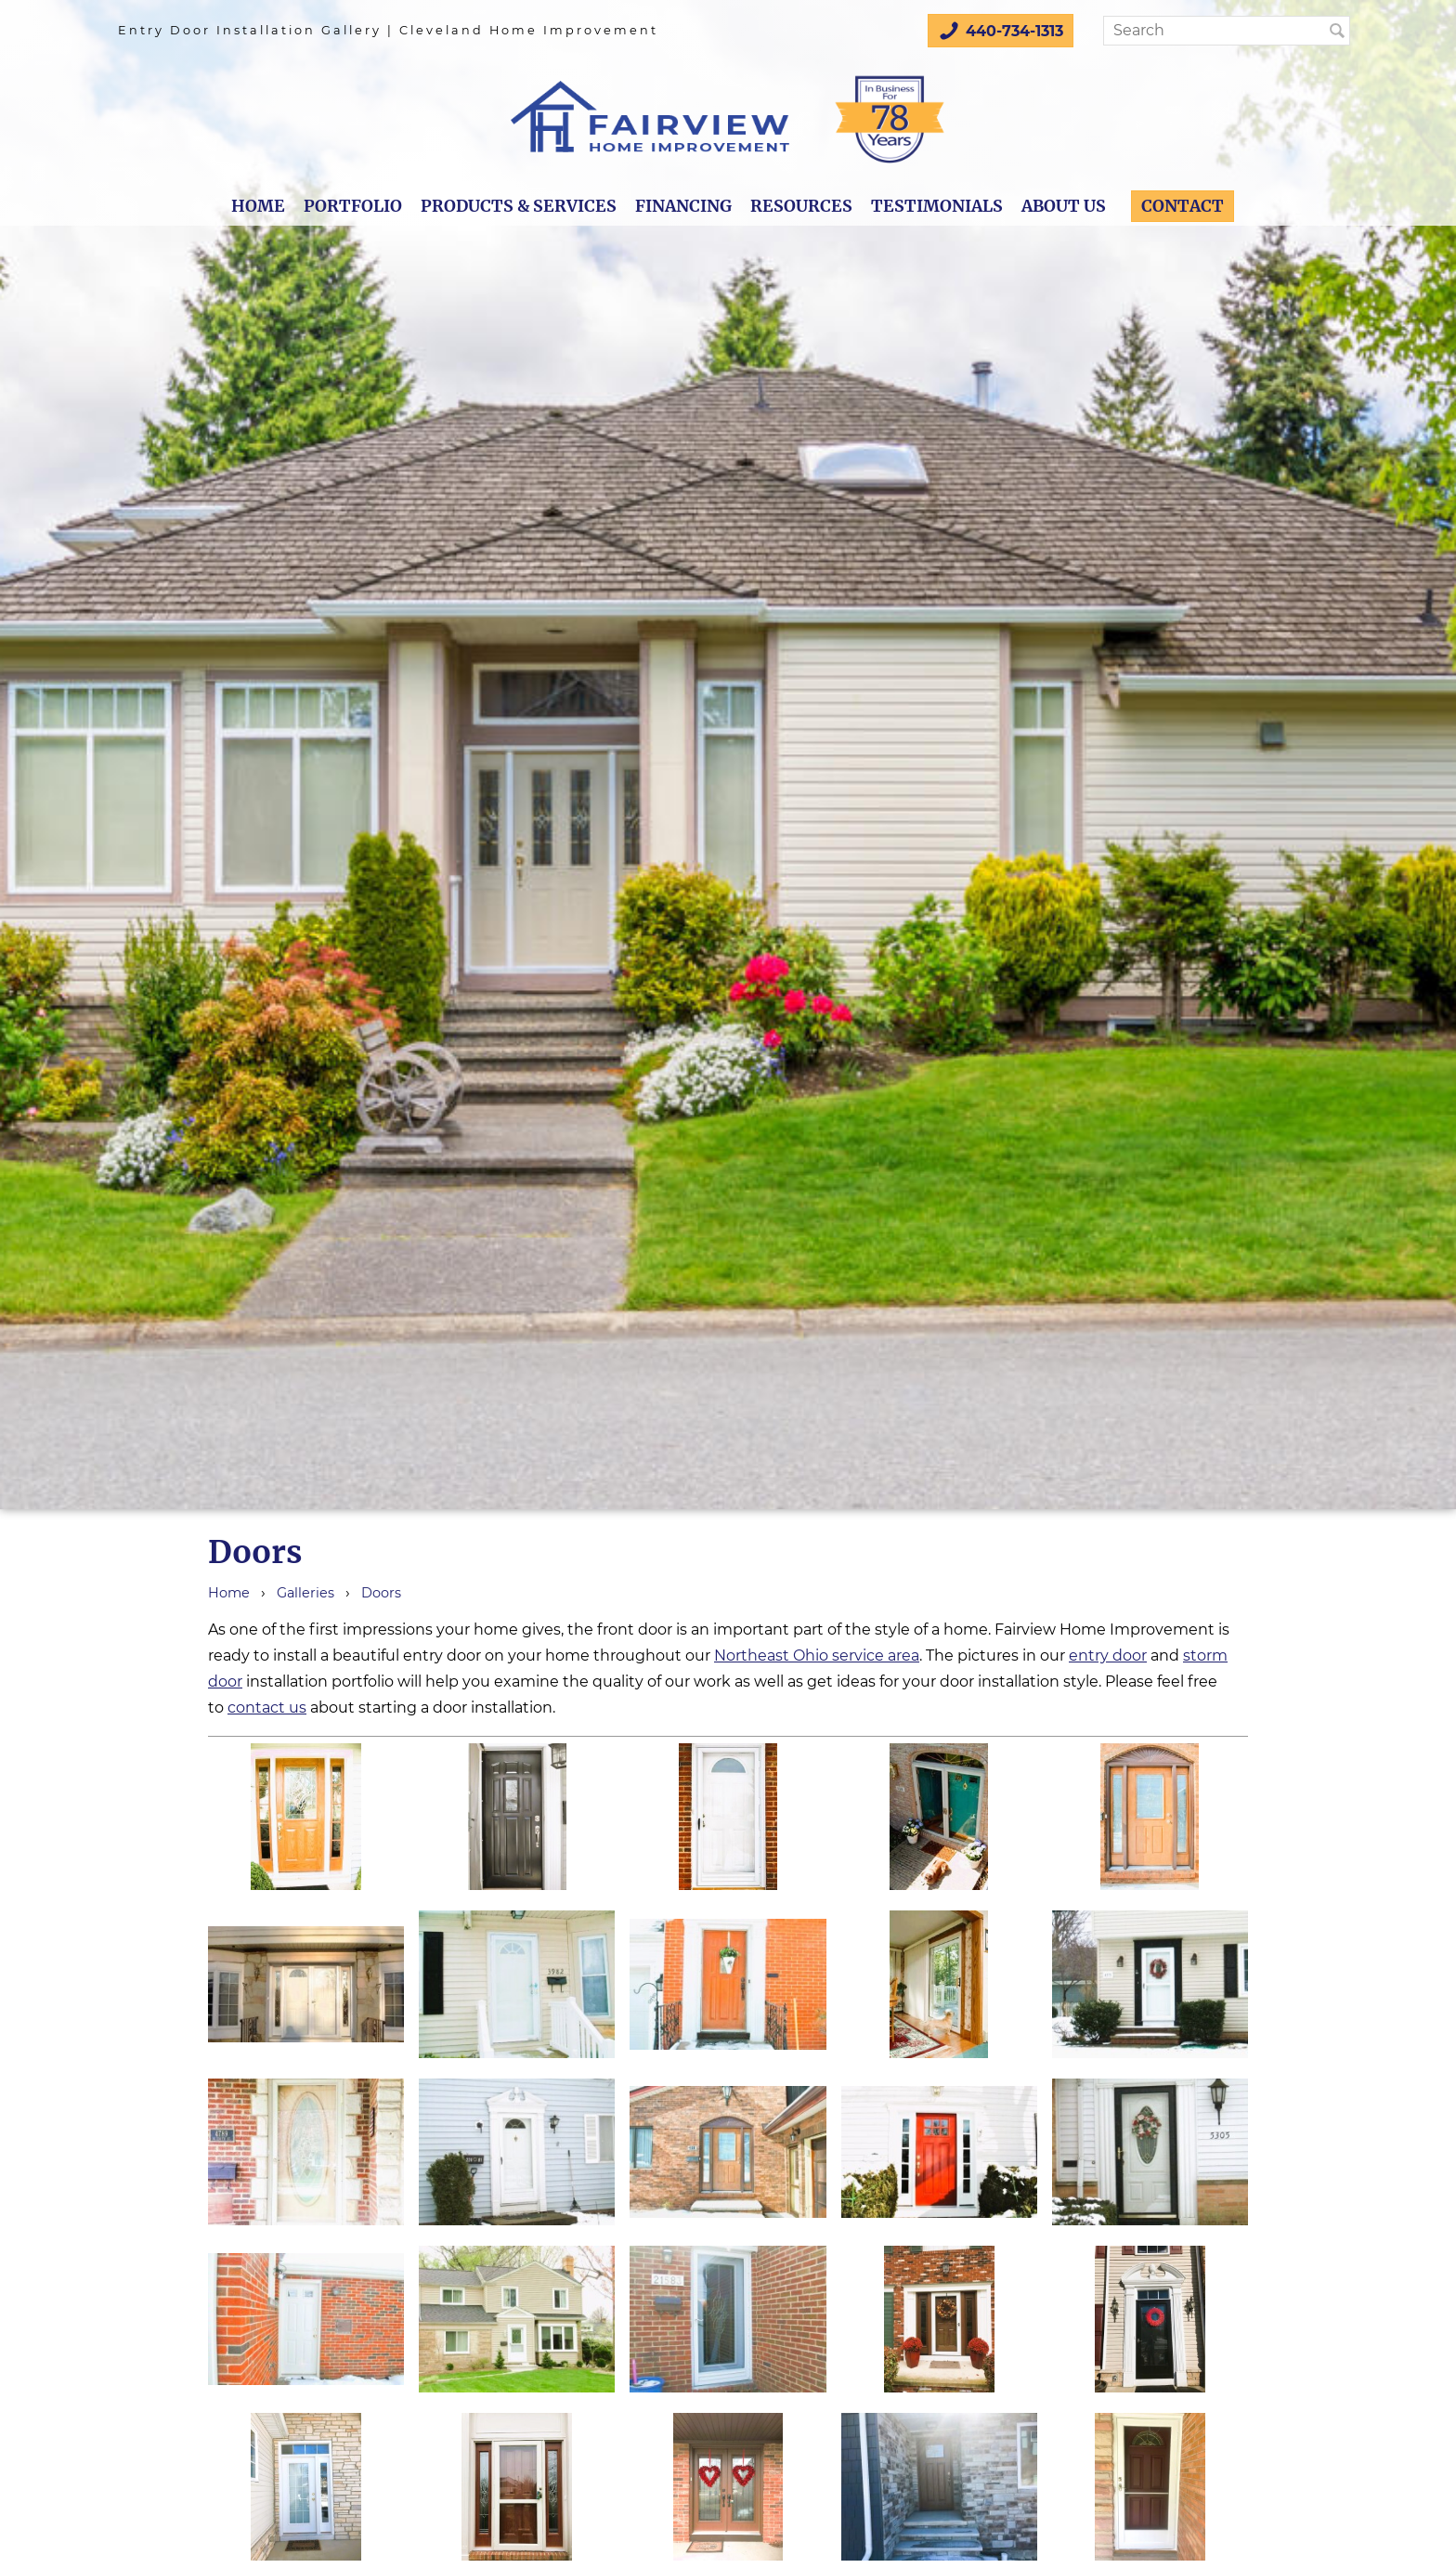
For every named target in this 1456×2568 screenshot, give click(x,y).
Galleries (305, 1592)
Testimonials (937, 206)
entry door (1108, 1655)
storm (1205, 1655)
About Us (1063, 206)
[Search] (1222, 30)
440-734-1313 (1000, 31)
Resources (801, 206)
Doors (381, 1592)
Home (258, 206)
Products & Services (519, 206)
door (225, 1681)
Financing (683, 206)
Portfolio (353, 206)
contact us (267, 1707)
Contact (1182, 206)
